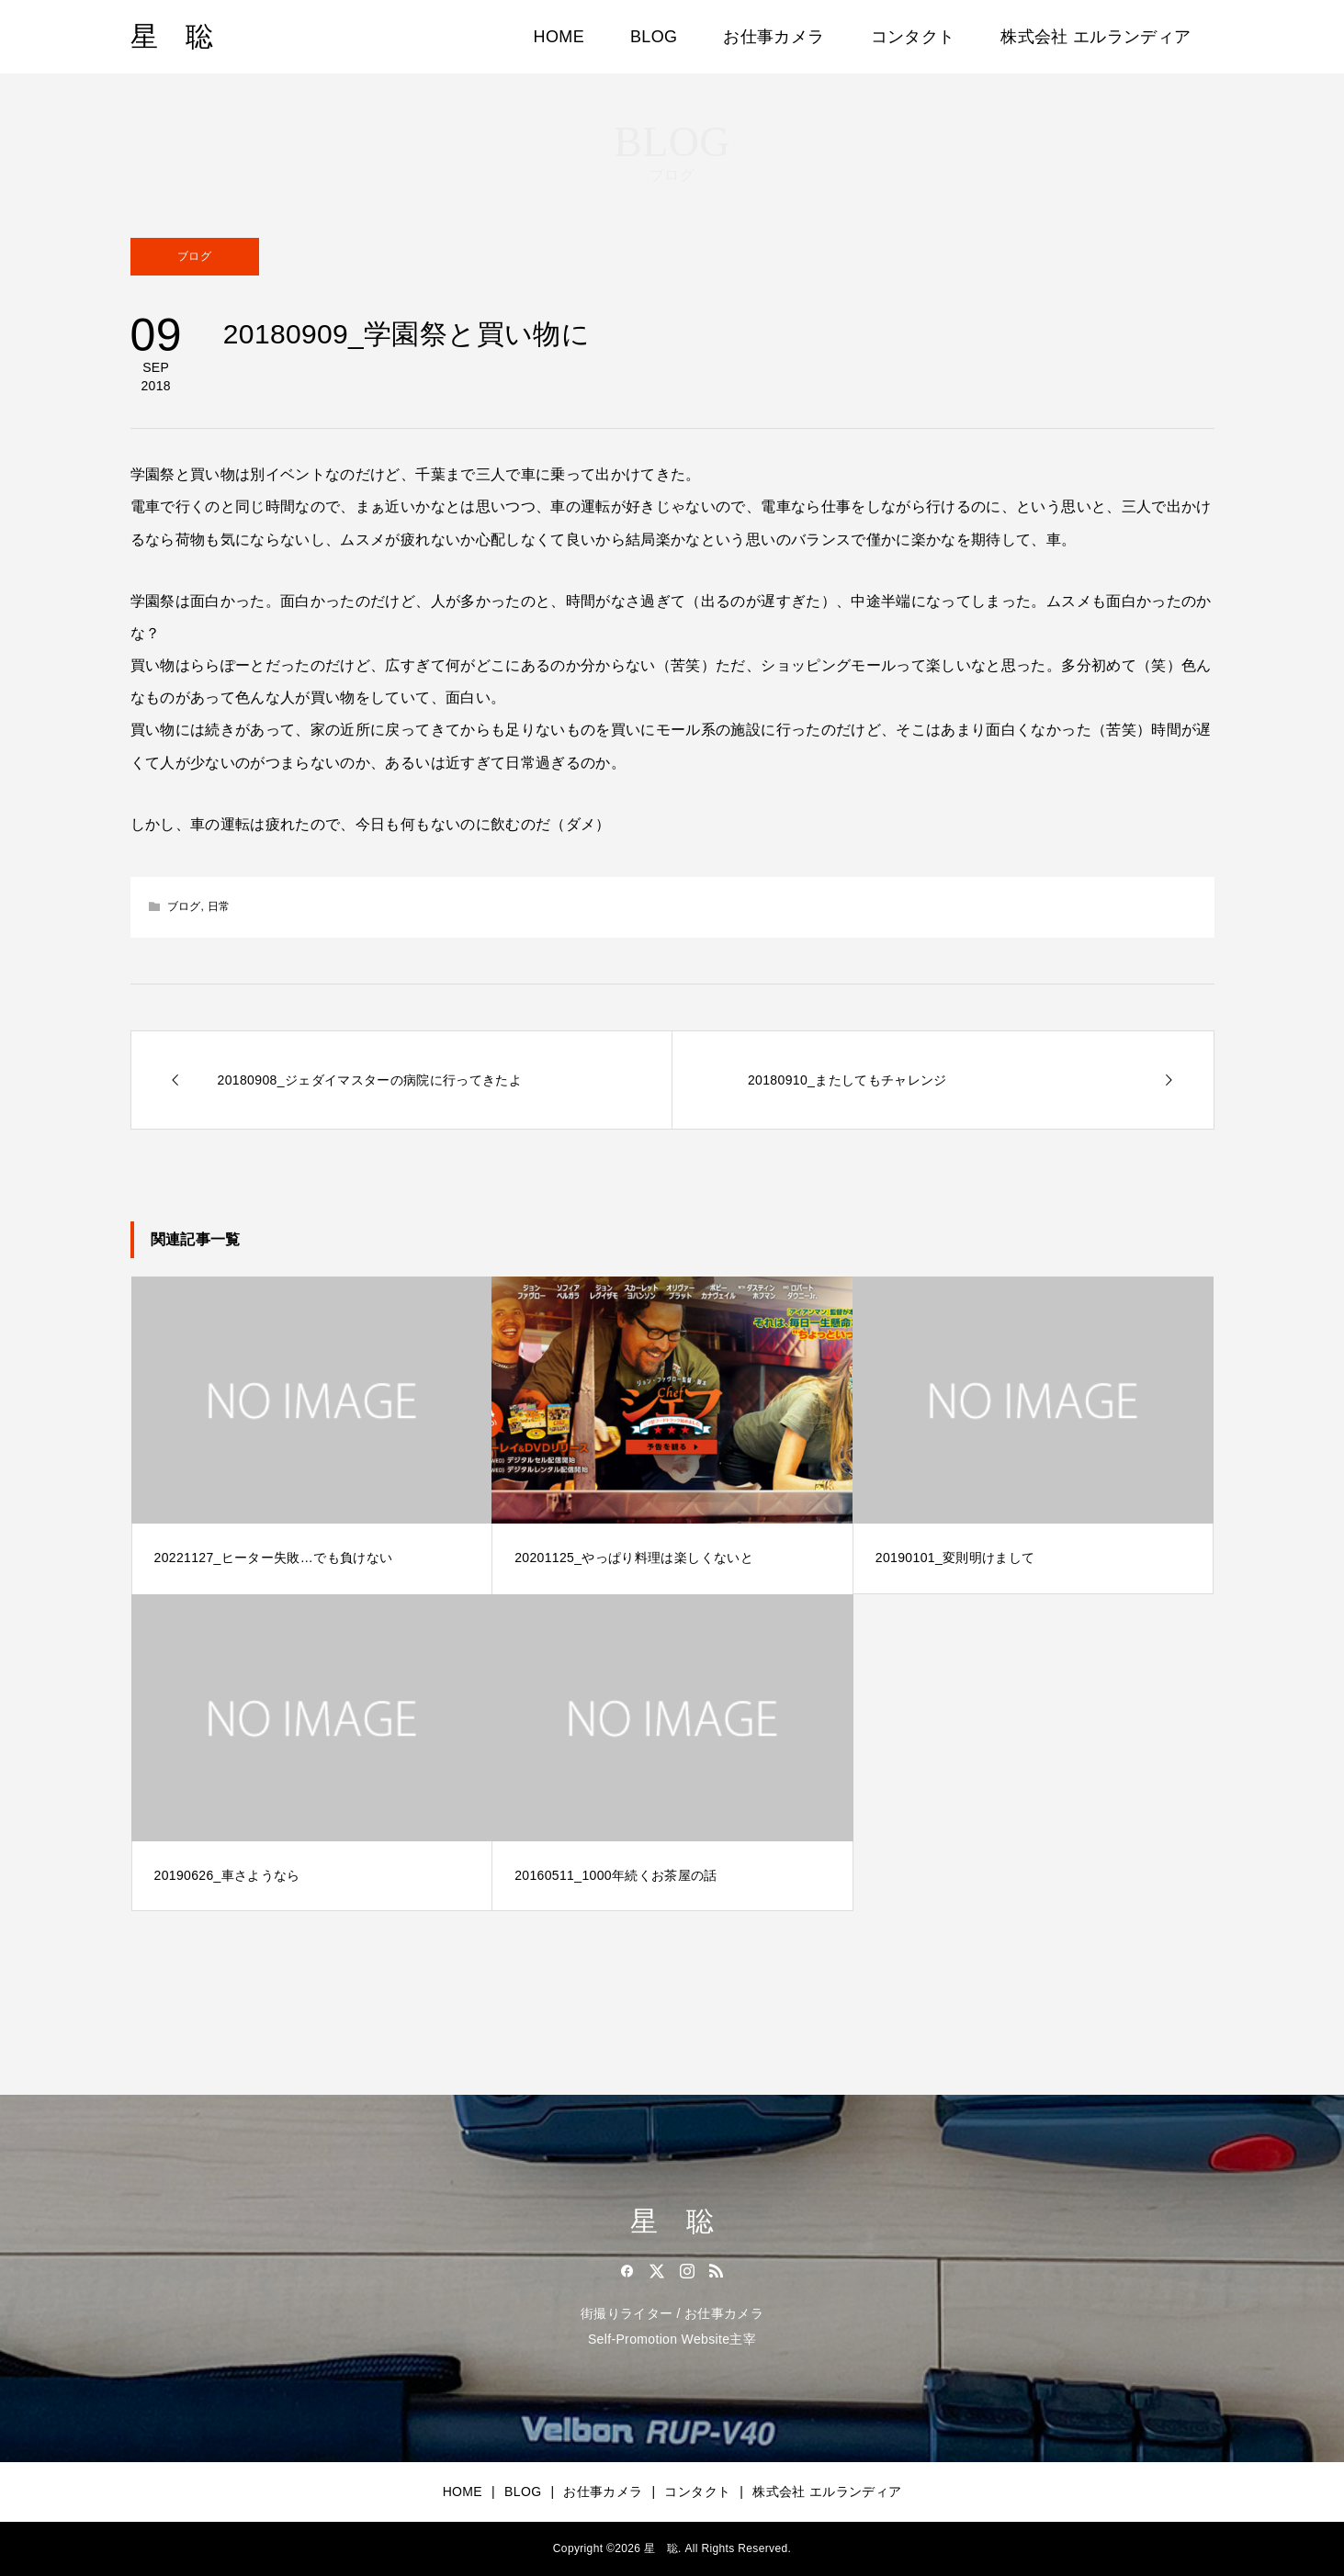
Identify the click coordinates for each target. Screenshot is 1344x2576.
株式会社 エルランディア (1095, 37)
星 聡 (172, 36)
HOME (559, 37)
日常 (219, 906)
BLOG (653, 37)
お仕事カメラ (773, 37)
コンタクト (913, 37)
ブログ (194, 256)
